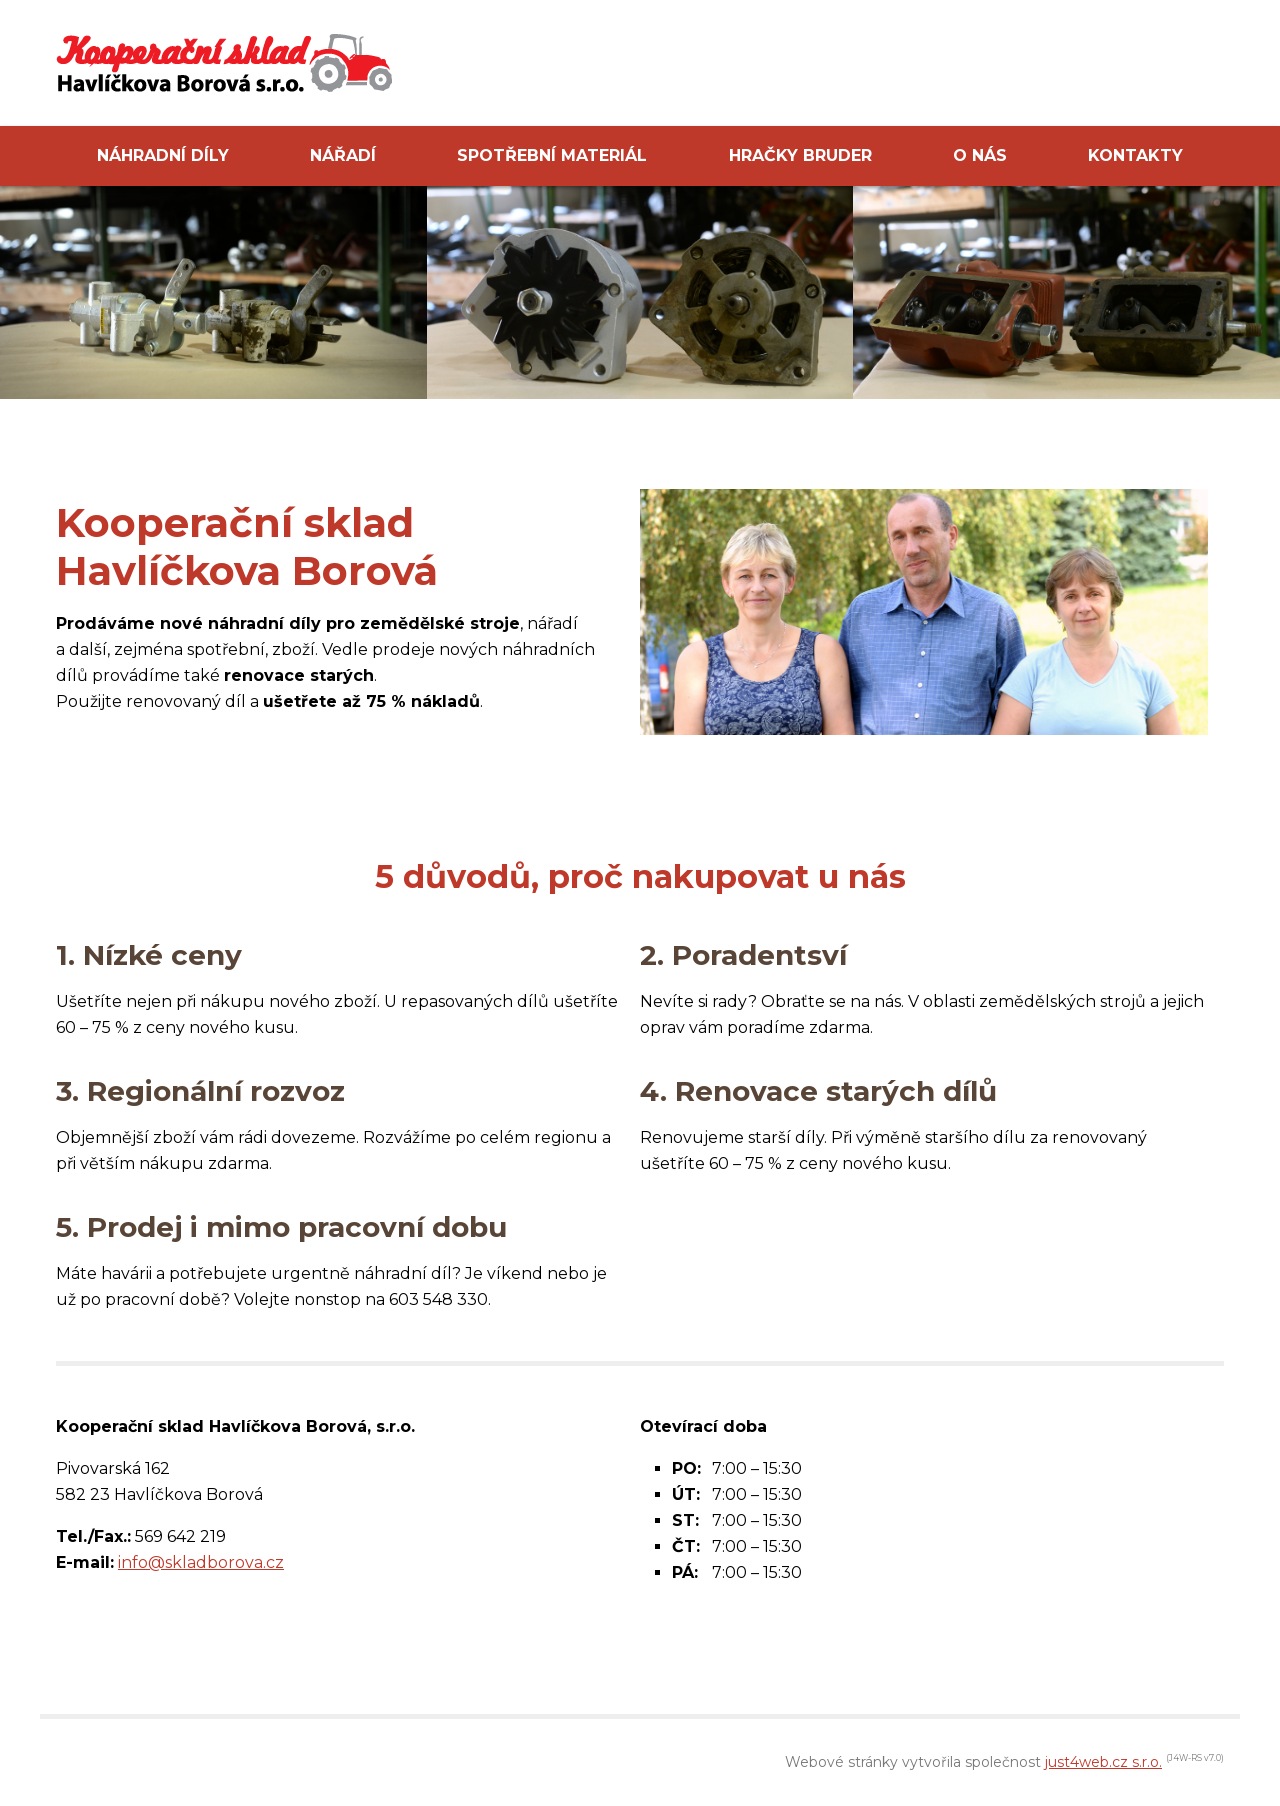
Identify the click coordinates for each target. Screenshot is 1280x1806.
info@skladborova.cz (201, 1562)
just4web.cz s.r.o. (1103, 1762)
